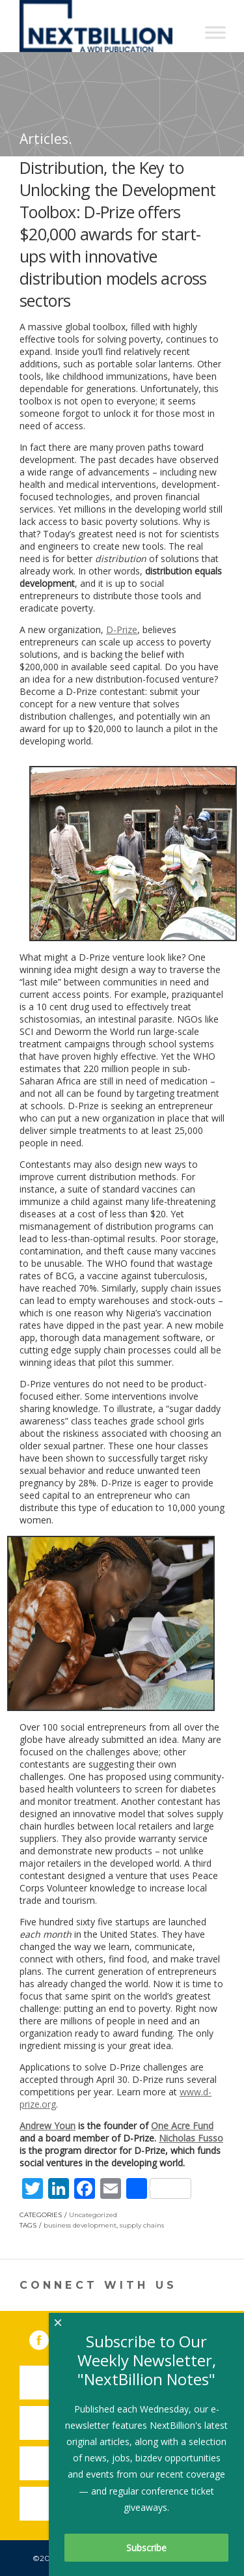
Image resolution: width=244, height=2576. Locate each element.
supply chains (142, 2225)
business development (80, 2225)
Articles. (46, 139)
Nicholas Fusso (191, 2138)
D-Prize (121, 629)
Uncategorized (93, 2215)
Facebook (48, 2337)
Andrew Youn (47, 2125)
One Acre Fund (182, 2125)
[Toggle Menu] (215, 32)
